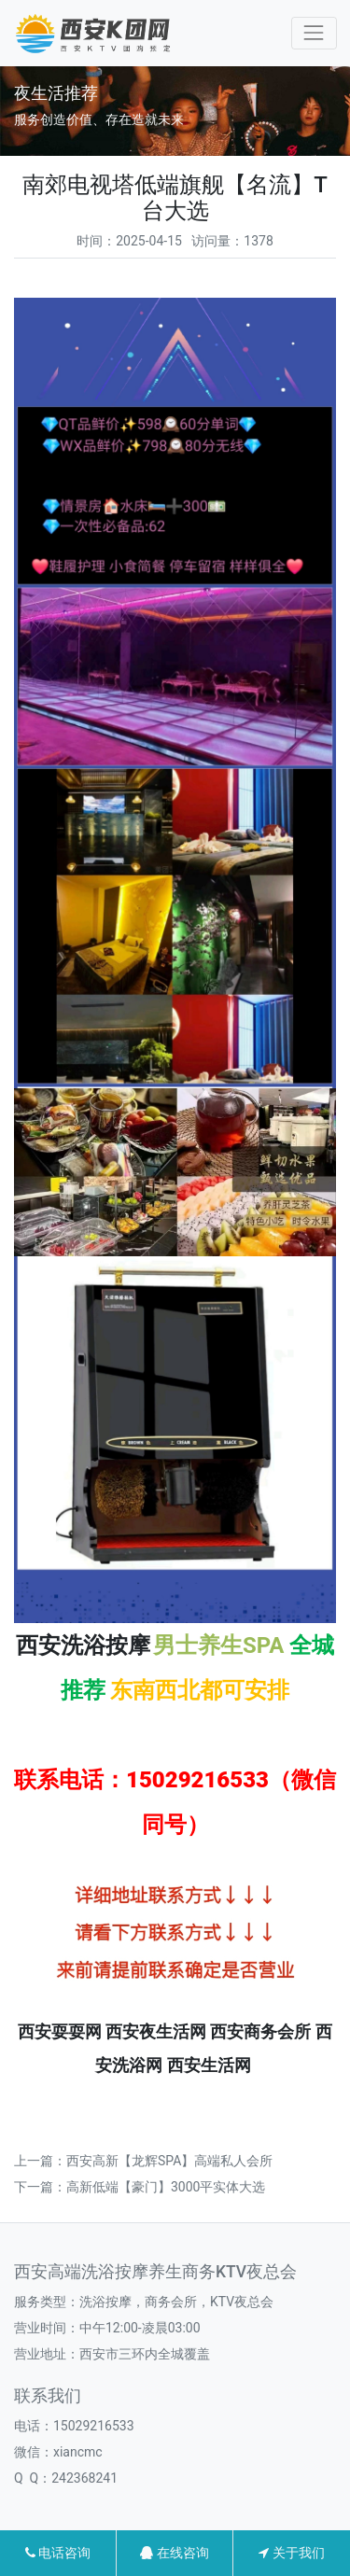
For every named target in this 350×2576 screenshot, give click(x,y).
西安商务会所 (260, 2032)
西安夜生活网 (155, 2032)
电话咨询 (58, 2552)
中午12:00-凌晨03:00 (140, 2327)
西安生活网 (209, 2065)
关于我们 (291, 2552)
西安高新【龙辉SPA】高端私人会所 (169, 2160)
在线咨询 (174, 2552)
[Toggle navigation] (314, 33)
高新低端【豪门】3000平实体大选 (165, 2186)
